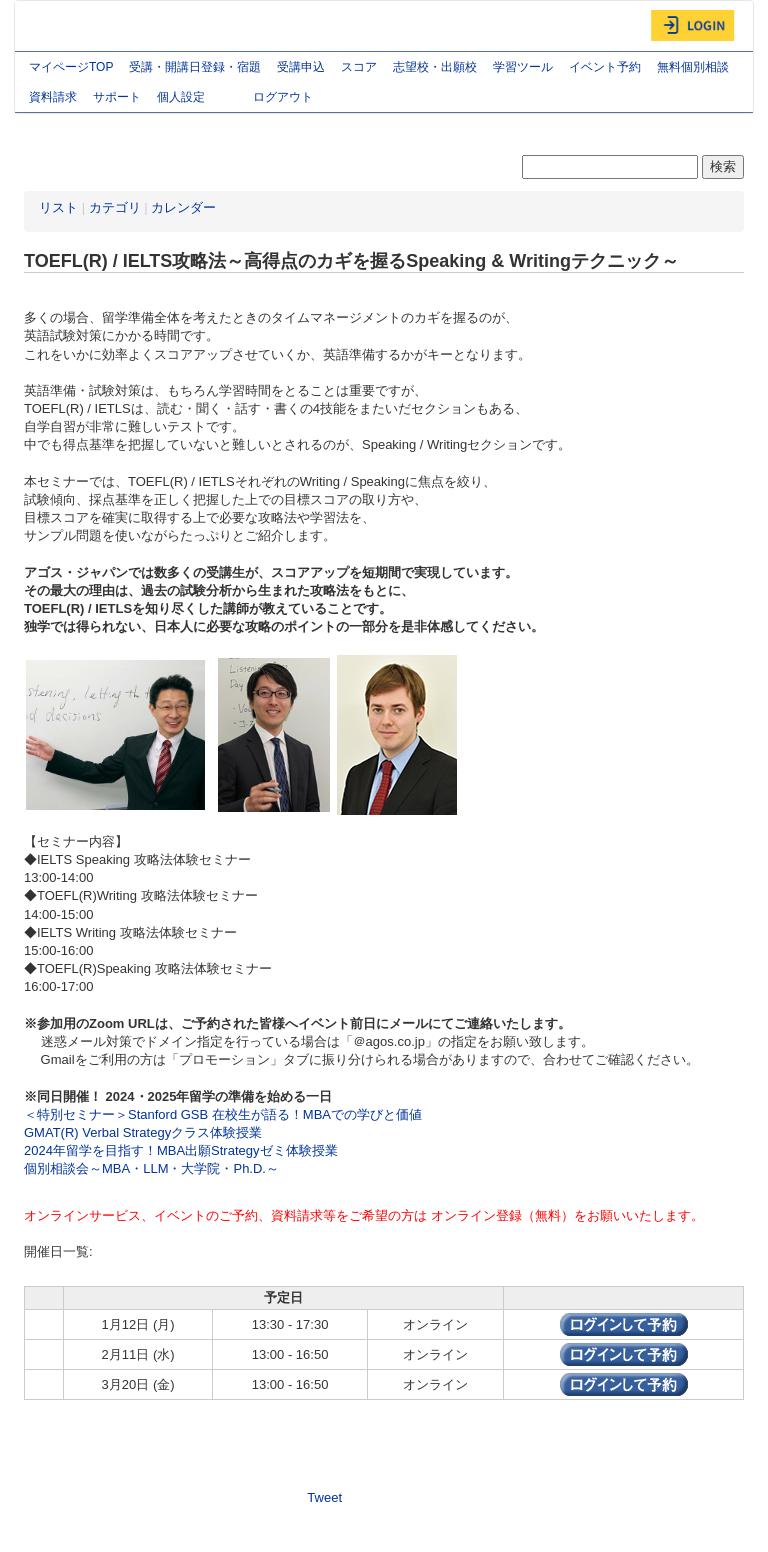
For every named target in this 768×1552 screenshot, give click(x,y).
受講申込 (301, 67)
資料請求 (53, 97)
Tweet (324, 1497)
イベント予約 (605, 67)
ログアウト (283, 97)
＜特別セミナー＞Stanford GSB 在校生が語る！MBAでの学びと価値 (223, 1114)
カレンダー (183, 207)
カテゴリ (115, 207)
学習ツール (523, 67)
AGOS (65, 26)
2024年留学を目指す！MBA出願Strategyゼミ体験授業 (181, 1150)
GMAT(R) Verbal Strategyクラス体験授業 (143, 1132)
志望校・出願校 (435, 67)
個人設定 (197, 99)
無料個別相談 (693, 67)
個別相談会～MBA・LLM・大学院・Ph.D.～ (151, 1168)
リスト (58, 207)
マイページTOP (71, 67)
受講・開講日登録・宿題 (195, 67)
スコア (359, 67)
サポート (117, 97)
